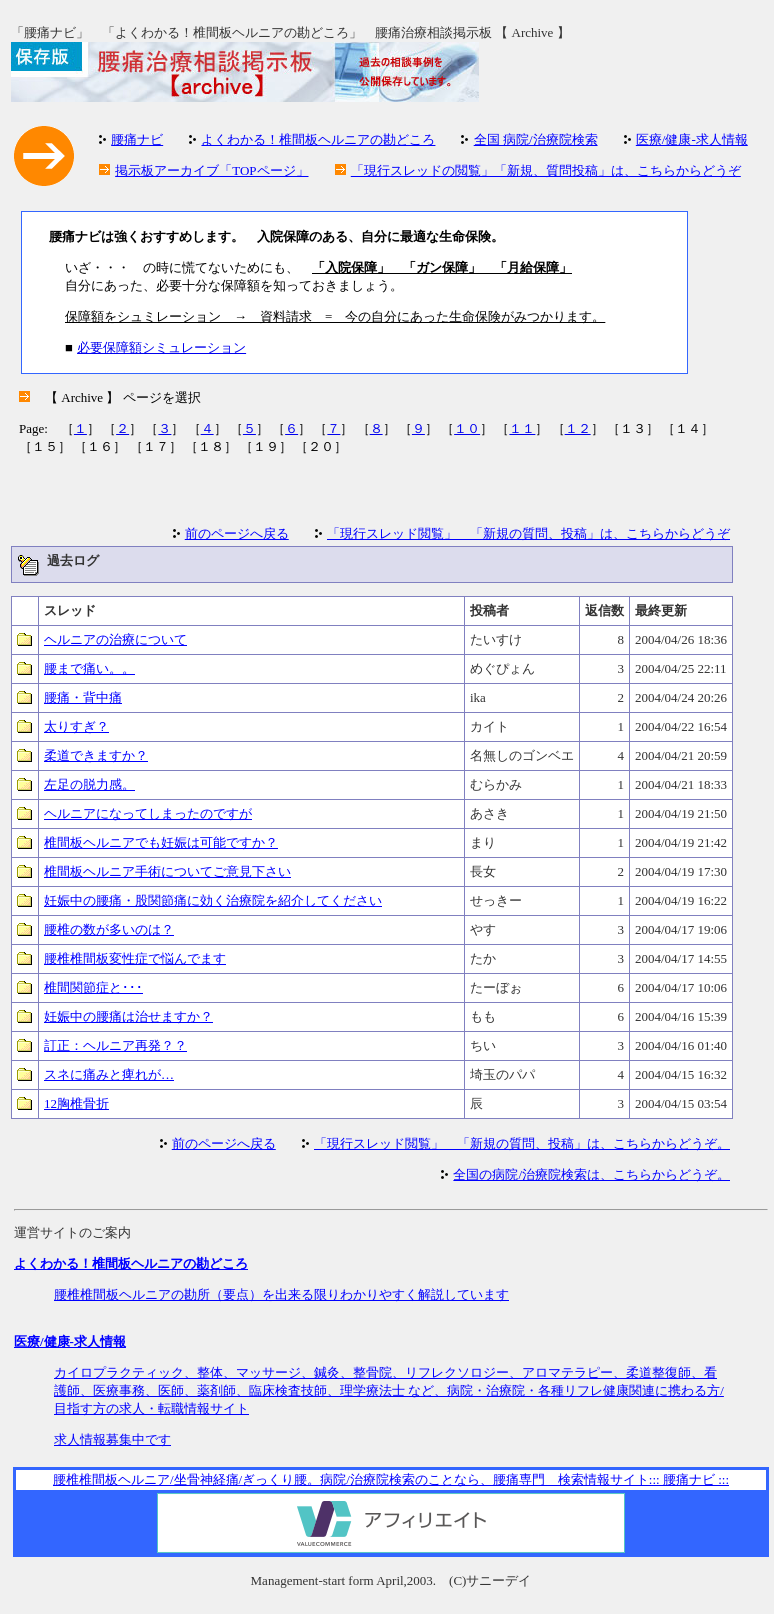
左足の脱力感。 (89, 784)
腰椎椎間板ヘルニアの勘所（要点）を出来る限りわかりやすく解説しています (281, 1294)
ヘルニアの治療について (115, 639)
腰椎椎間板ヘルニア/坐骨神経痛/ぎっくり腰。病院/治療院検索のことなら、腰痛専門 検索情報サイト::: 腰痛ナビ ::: (391, 1479)
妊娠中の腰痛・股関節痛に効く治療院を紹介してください (213, 900)
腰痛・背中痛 (83, 697)
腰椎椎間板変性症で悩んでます (135, 958)
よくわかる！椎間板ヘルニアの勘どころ (318, 139)
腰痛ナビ (137, 139)
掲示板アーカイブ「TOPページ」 (211, 170)
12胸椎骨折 (76, 1103)
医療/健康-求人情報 (692, 139)
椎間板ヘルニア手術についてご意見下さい (167, 871)
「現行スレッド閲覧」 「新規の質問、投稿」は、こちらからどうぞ (528, 533)
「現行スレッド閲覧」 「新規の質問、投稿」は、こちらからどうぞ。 (522, 1143)
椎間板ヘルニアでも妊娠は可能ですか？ (161, 842)
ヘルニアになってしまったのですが (148, 813)
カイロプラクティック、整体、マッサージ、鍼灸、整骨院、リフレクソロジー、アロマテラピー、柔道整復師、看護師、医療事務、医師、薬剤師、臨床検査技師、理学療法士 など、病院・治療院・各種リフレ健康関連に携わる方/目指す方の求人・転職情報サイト (389, 1390)
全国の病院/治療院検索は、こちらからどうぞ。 (591, 1174)
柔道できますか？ (96, 755)
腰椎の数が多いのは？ (109, 929)
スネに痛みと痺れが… (109, 1074)
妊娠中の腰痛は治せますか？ (128, 1016)
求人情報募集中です (112, 1439)
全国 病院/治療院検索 (536, 139)
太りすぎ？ (76, 726)
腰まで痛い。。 (89, 668)
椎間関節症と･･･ (93, 987)
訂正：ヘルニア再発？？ (115, 1045)
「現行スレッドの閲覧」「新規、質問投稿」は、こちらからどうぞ (546, 170)
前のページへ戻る (237, 533)
